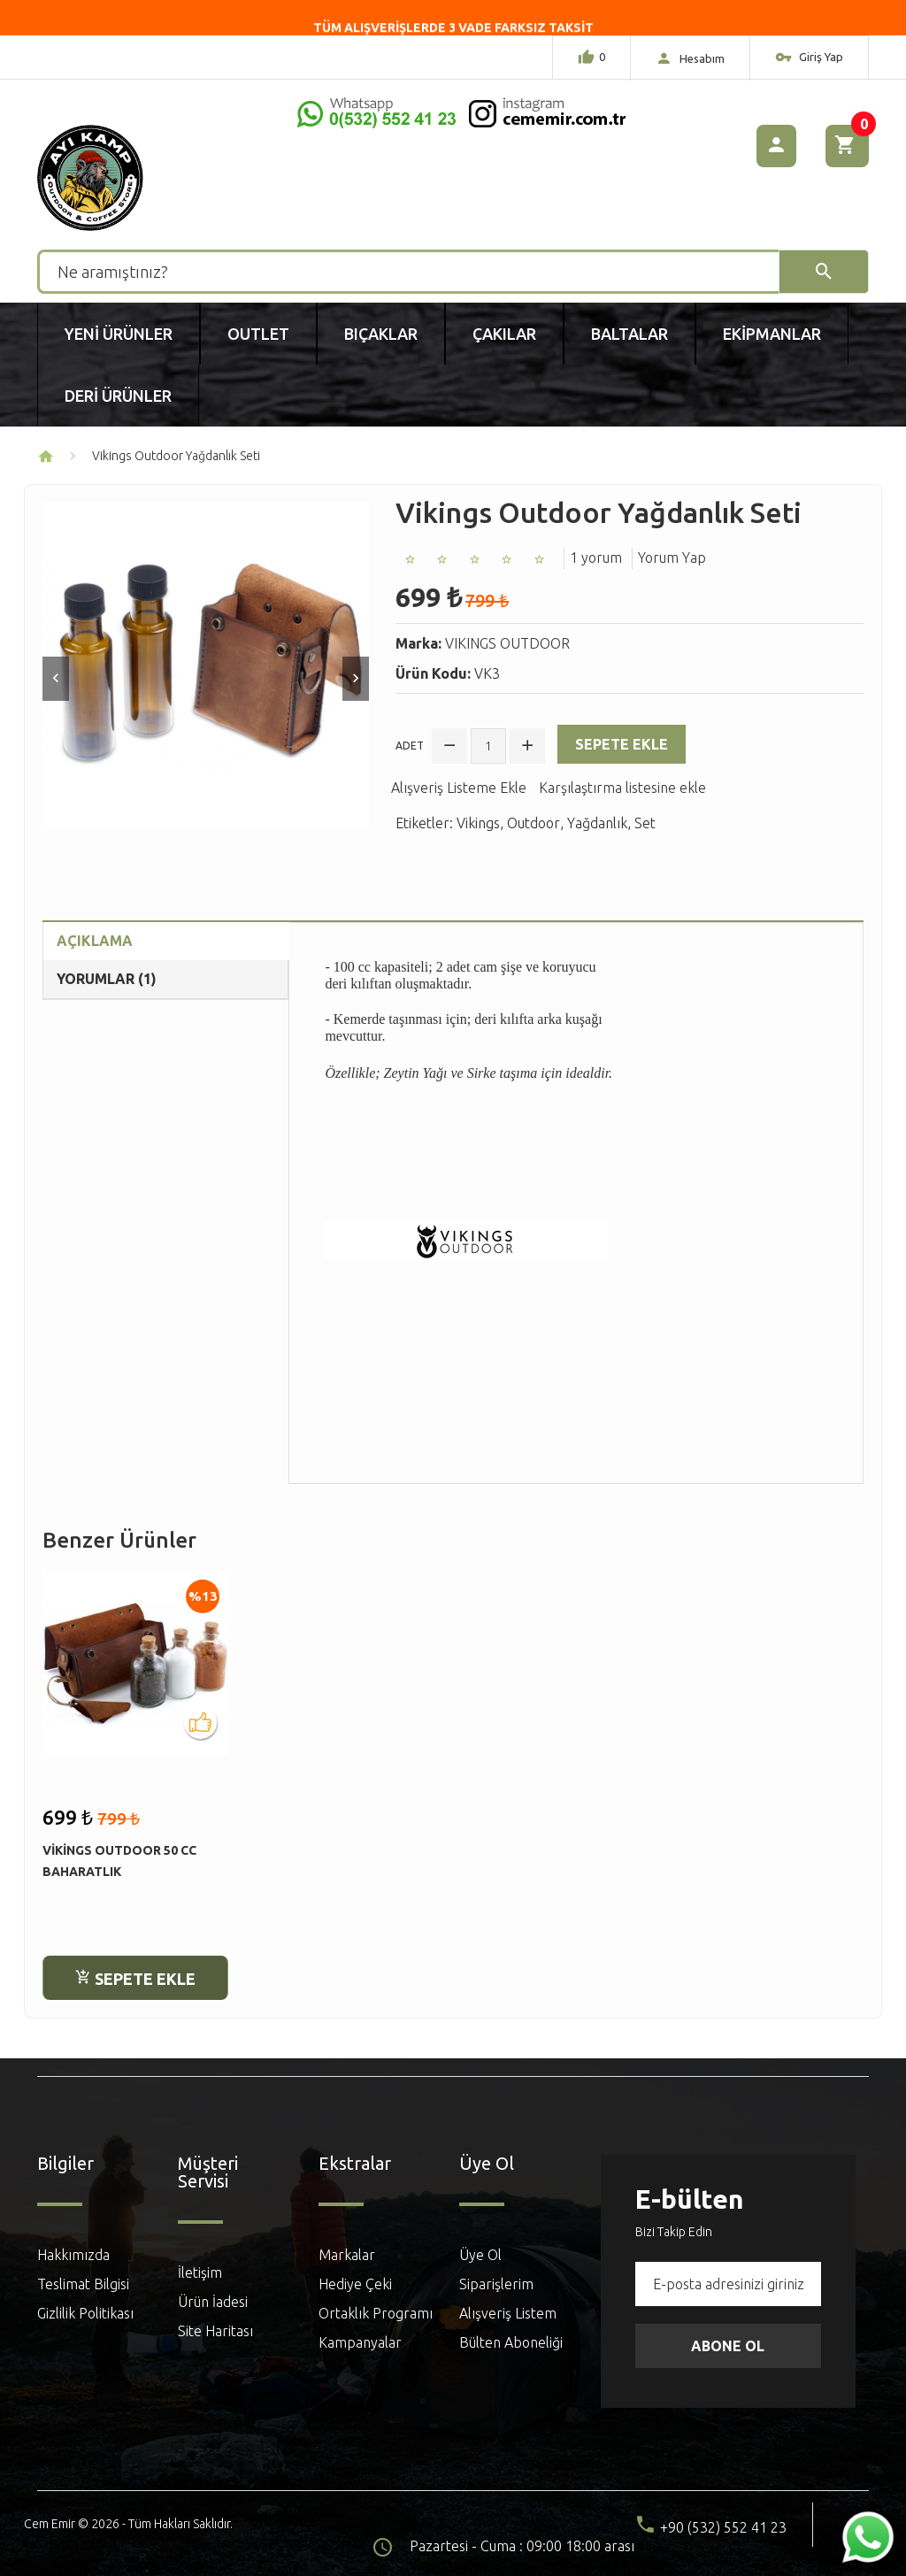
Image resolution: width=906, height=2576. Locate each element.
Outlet (258, 333)
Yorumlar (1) (107, 979)
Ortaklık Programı (376, 2313)
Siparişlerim (496, 2284)
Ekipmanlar (772, 333)
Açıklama (95, 941)
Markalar (347, 2255)
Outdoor (533, 823)
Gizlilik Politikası (85, 2313)
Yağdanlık (597, 823)
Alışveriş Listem (508, 2313)
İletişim (200, 2272)
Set (645, 823)
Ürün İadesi (213, 2302)
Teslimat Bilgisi (83, 2284)
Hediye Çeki (355, 2284)
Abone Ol (727, 2346)
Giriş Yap (809, 59)
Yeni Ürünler (119, 333)
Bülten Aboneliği (511, 2342)
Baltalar (629, 333)
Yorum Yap (672, 557)
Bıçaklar (381, 333)
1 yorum (596, 557)
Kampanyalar (360, 2342)
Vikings (478, 823)
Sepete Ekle (621, 744)
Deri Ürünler (118, 395)
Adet (409, 745)
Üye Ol (480, 2255)
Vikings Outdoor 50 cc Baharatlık (119, 1861)
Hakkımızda (73, 2255)
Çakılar (504, 333)
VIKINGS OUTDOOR (507, 643)
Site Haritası (215, 2331)
